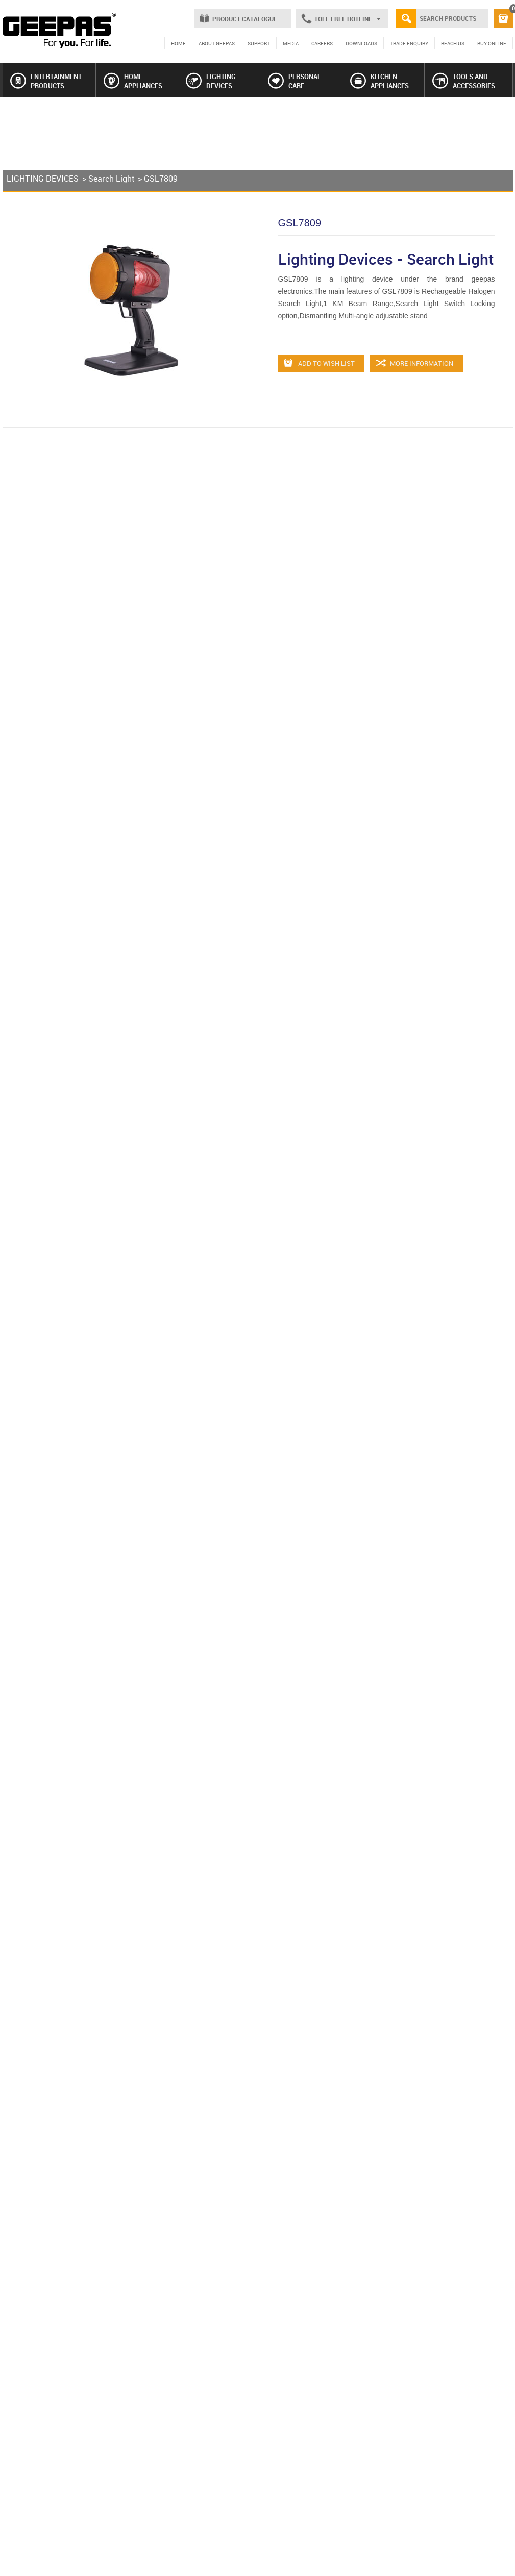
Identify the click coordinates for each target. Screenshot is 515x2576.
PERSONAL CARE (294, 81)
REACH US (452, 43)
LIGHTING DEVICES (211, 81)
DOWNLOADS (361, 43)
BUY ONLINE (491, 43)
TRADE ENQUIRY (409, 43)
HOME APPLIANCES (133, 81)
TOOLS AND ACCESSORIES (463, 81)
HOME (178, 43)
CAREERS (322, 43)
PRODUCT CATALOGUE (244, 19)
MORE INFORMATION (414, 363)
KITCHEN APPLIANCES (379, 81)
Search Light (111, 178)
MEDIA (291, 43)
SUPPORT (259, 43)
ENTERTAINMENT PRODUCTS (46, 81)
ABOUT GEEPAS (217, 43)
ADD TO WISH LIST (319, 363)
